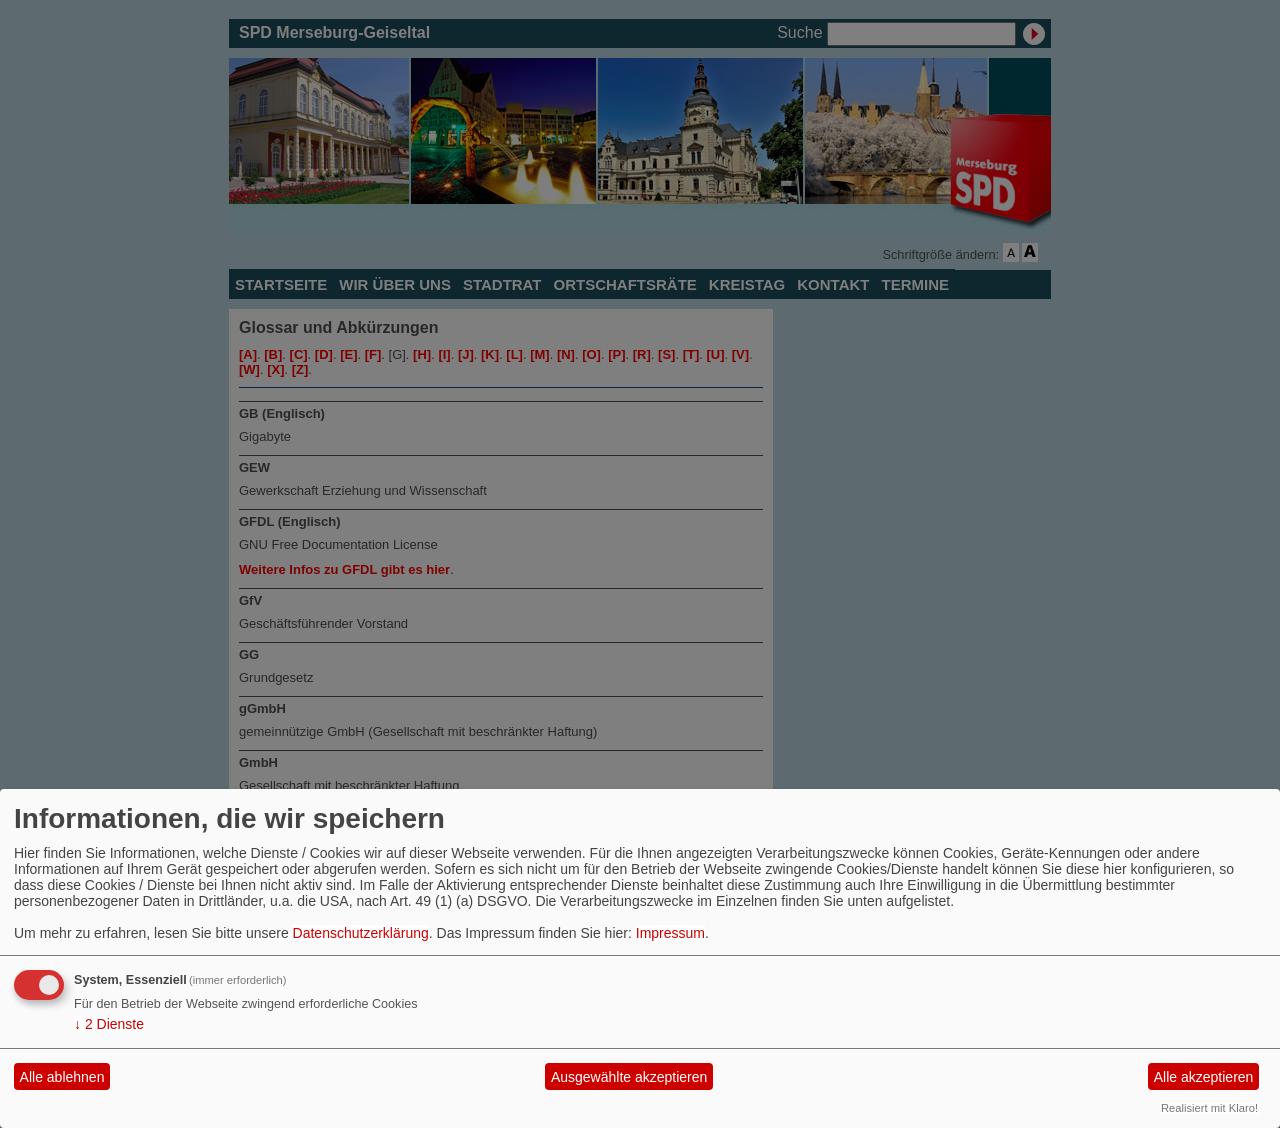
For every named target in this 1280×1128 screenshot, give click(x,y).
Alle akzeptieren (1204, 1077)
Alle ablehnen (62, 1077)
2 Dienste (109, 1024)
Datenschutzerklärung (361, 933)
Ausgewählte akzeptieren (629, 1077)
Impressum (670, 933)
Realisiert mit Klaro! (1209, 1108)
